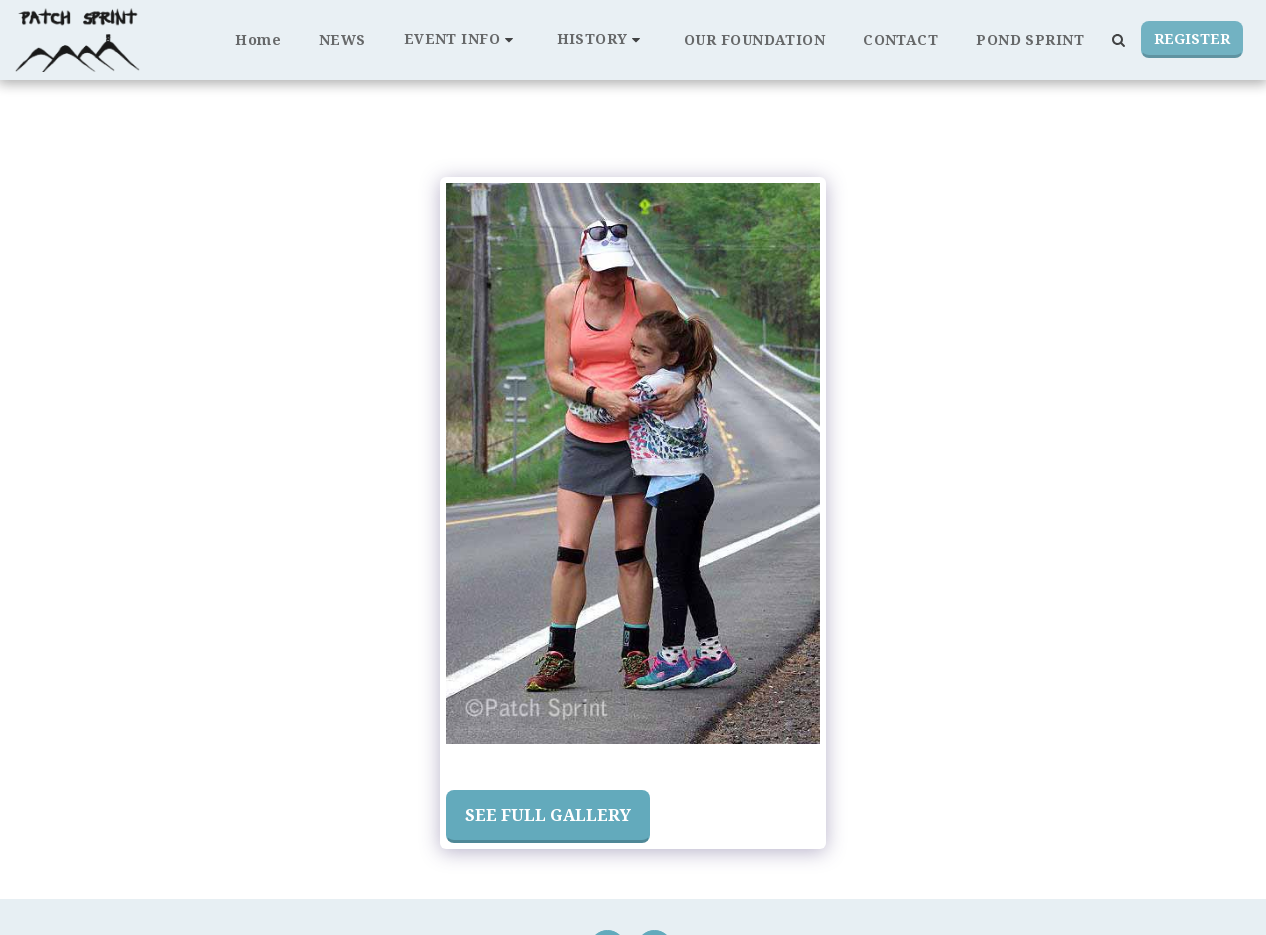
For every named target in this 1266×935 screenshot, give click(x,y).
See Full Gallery (548, 814)
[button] (461, 39)
